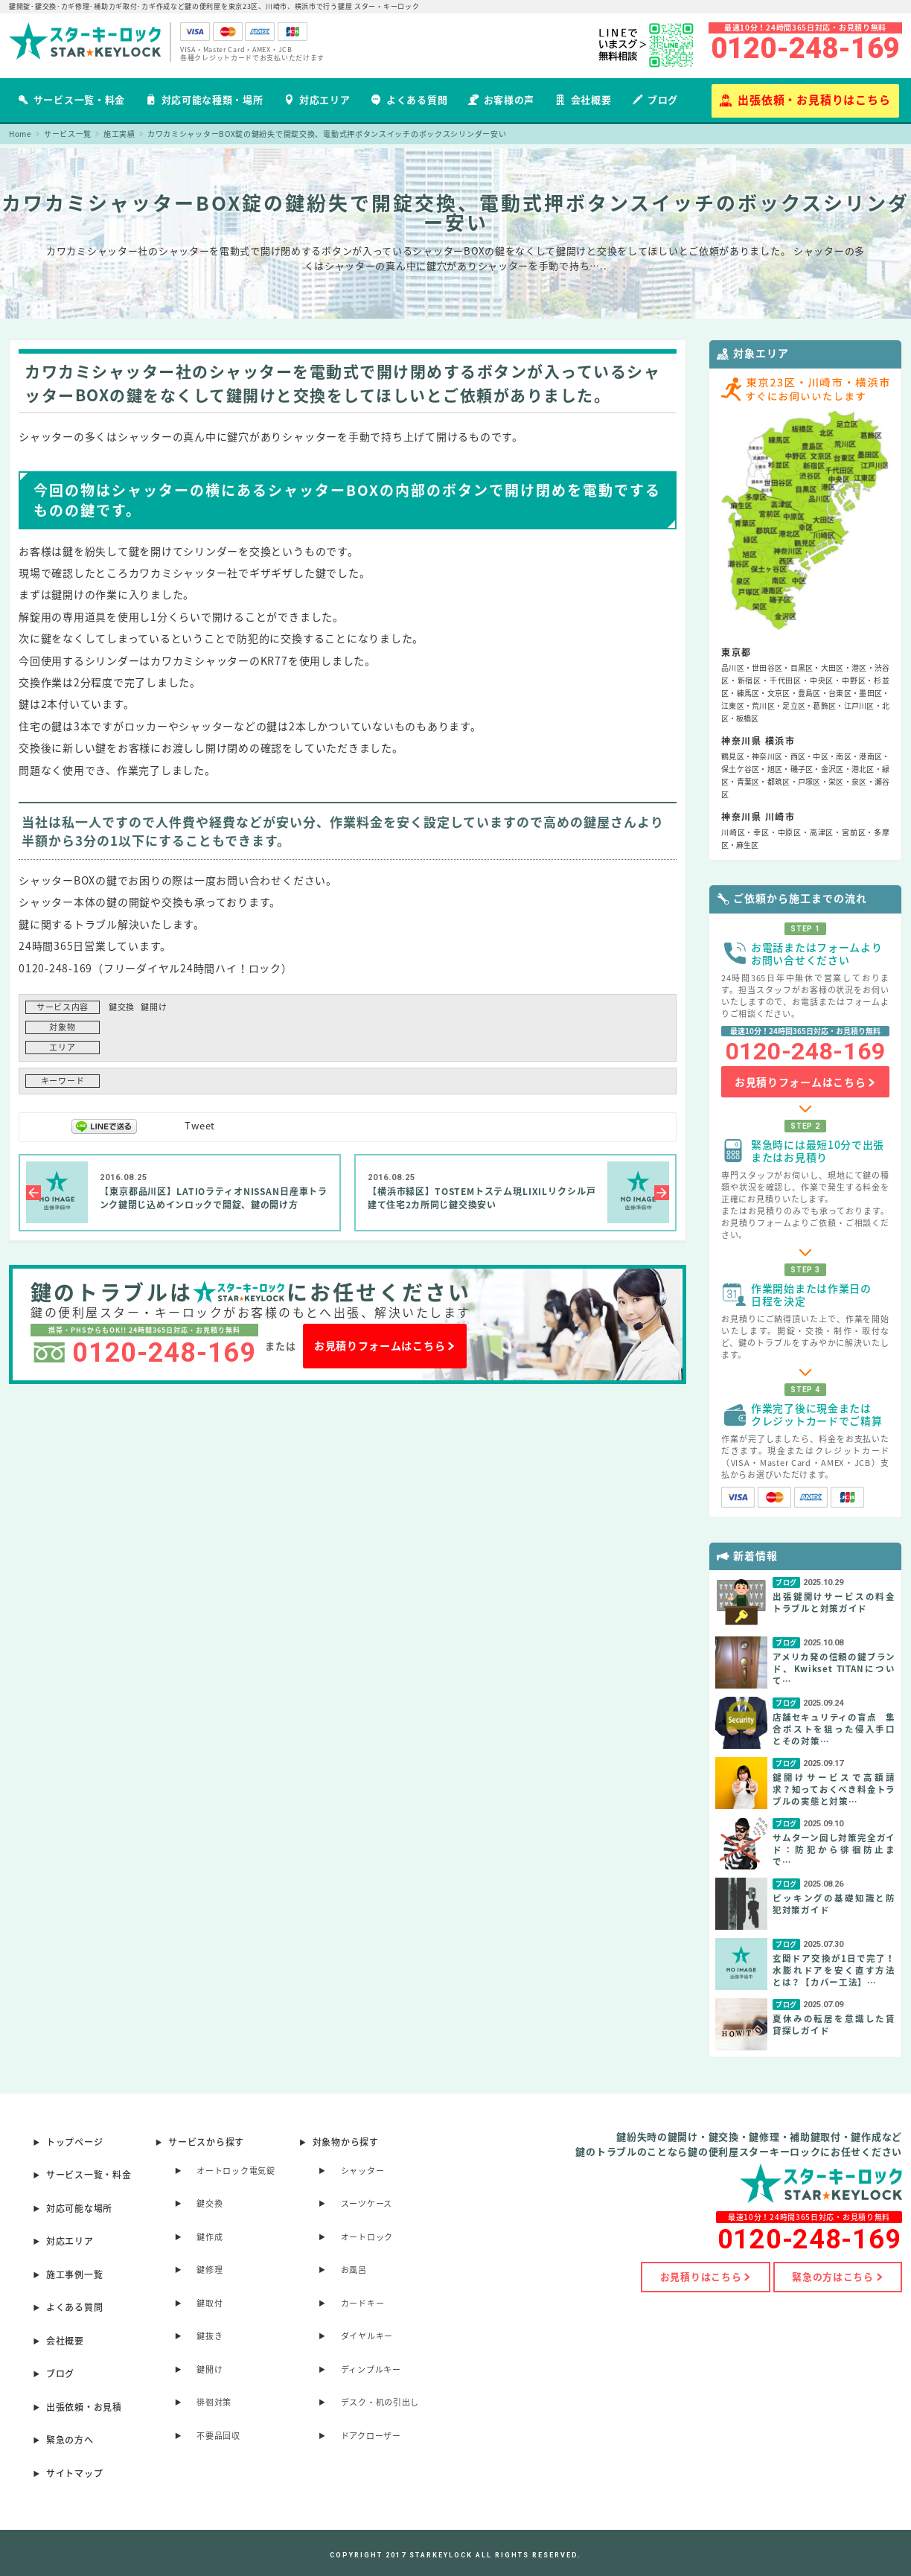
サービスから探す (206, 2142)
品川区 (732, 667)
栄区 (836, 781)
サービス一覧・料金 (71, 99)
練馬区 (748, 692)
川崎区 (733, 832)
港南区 (870, 756)
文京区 (778, 692)
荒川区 (763, 705)
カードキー (363, 2303)
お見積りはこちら (703, 2277)
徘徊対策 (213, 2402)
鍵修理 (209, 2269)
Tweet (200, 1125)
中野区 (854, 680)
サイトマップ (74, 2473)
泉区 (859, 781)
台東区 (839, 692)
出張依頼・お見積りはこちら (805, 100)
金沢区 (832, 768)
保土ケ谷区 (740, 768)
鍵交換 (122, 1007)
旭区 (775, 768)
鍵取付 (209, 2303)
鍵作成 (209, 2237)
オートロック (367, 2237)
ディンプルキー (371, 2369)
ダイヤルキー (367, 2336)
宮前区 (854, 832)
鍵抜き (209, 2336)
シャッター (363, 2170)
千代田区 (786, 680)
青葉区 (748, 781)
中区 (820, 756)
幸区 (761, 832)
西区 (798, 756)
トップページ (74, 2142)
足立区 (793, 705)
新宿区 (749, 680)
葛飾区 (824, 705)
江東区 (732, 705)
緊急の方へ (70, 2439)
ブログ (655, 99)
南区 (843, 756)
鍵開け (154, 1007)
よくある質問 (409, 99)
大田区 (832, 667)
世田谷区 (767, 667)
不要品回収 (218, 2435)
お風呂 (354, 2269)
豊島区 (809, 692)
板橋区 (747, 718)
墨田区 (870, 692)
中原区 (790, 832)
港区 (859, 667)
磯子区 (801, 768)
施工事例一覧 (74, 2274)
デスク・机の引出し (380, 2402)
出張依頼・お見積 (84, 2407)
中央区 (822, 680)
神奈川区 (767, 756)
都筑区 (778, 781)
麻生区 (747, 844)
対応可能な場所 (79, 2208)
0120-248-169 (805, 48)
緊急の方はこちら (837, 2277)
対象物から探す (346, 2142)
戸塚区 (809, 781)
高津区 (822, 832)
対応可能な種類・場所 (204, 99)
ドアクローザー (371, 2435)
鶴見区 (732, 756)
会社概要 (583, 99)
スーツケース (366, 2203)
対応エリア (317, 99)
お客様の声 (501, 99)
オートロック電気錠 (235, 2170)
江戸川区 (859, 705)
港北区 (863, 768)
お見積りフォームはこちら (385, 1346)
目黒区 (801, 667)
